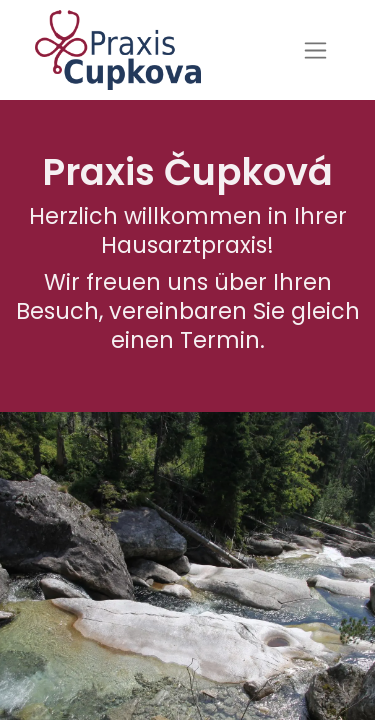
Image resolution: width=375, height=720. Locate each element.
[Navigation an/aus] (315, 50)
